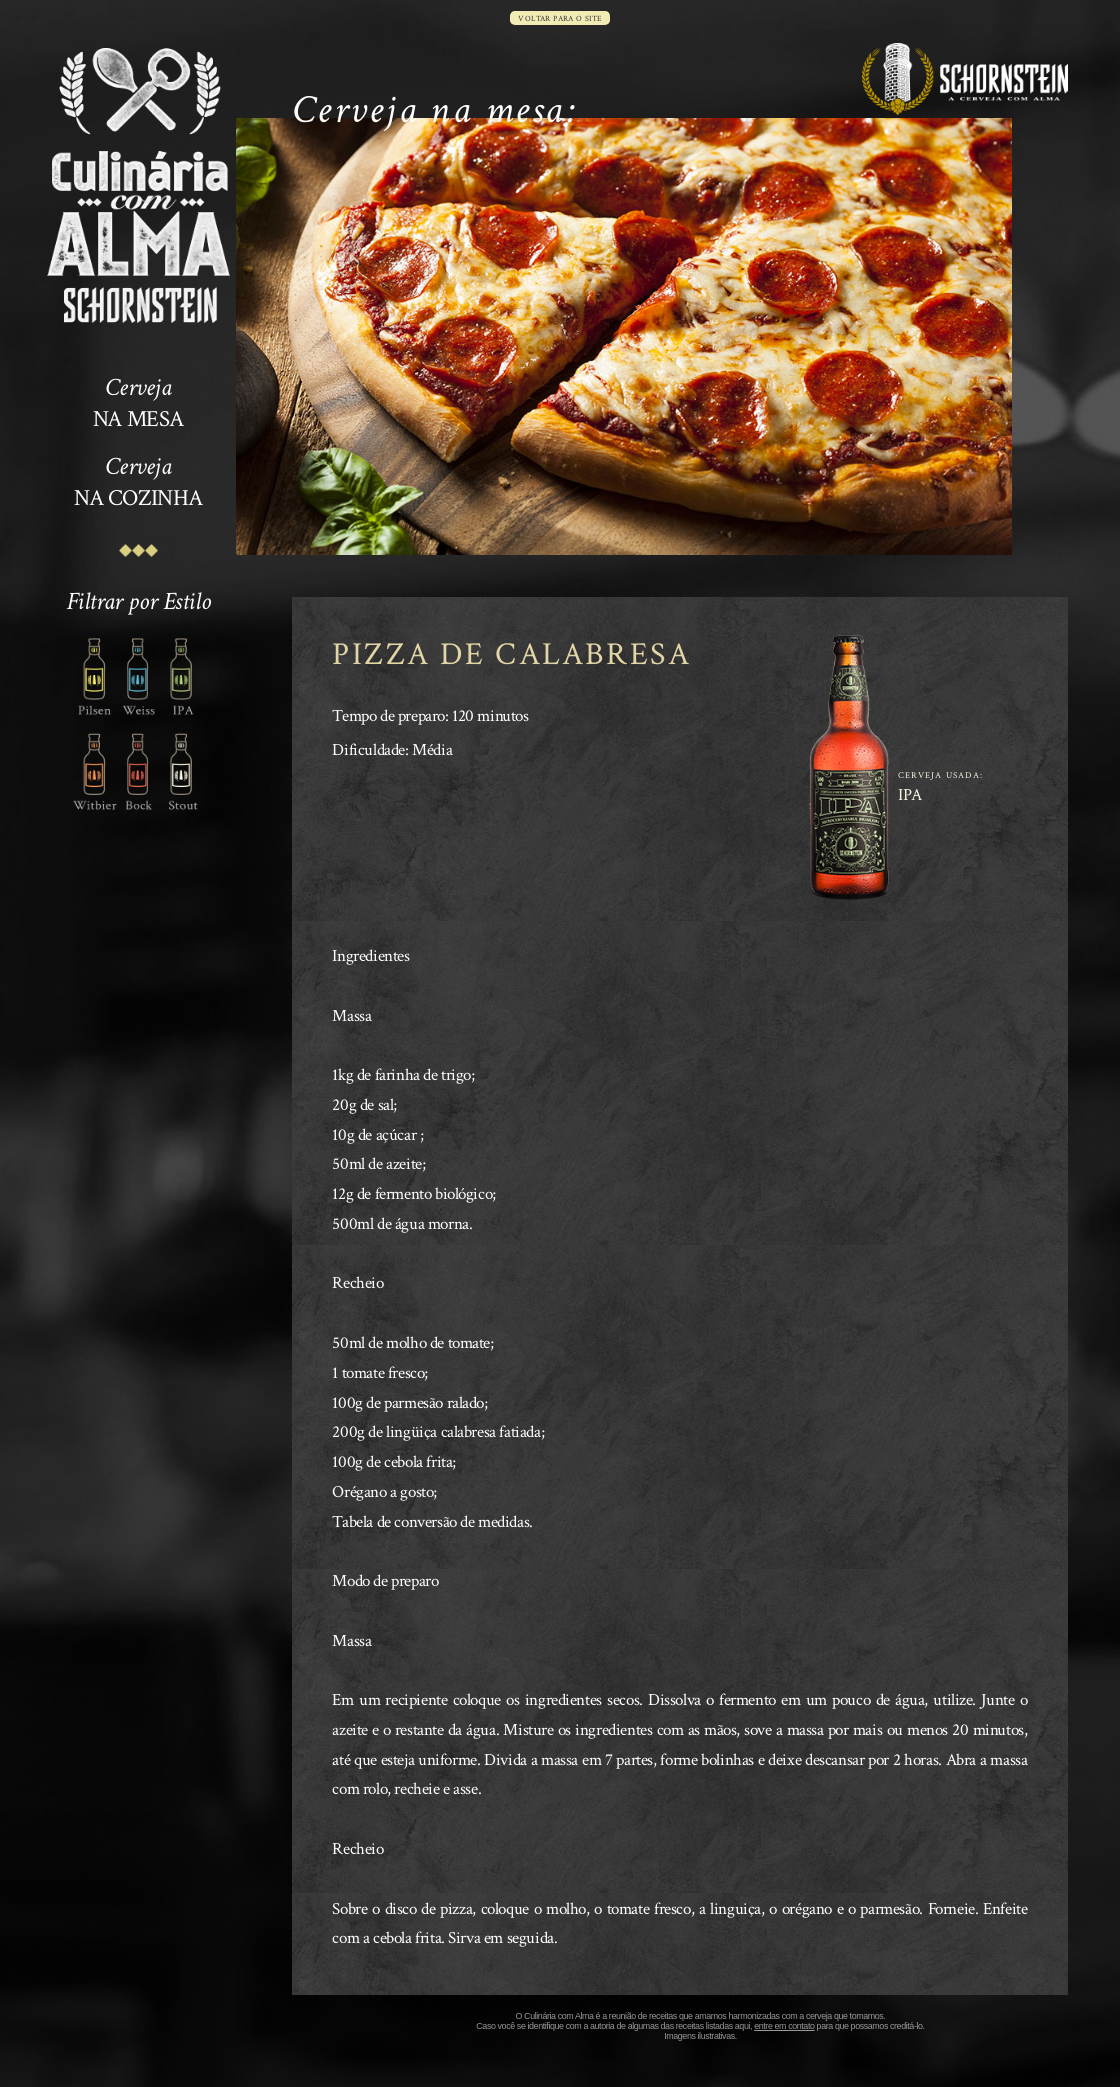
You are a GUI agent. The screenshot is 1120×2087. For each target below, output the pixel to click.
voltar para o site (559, 18)
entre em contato (784, 2026)
